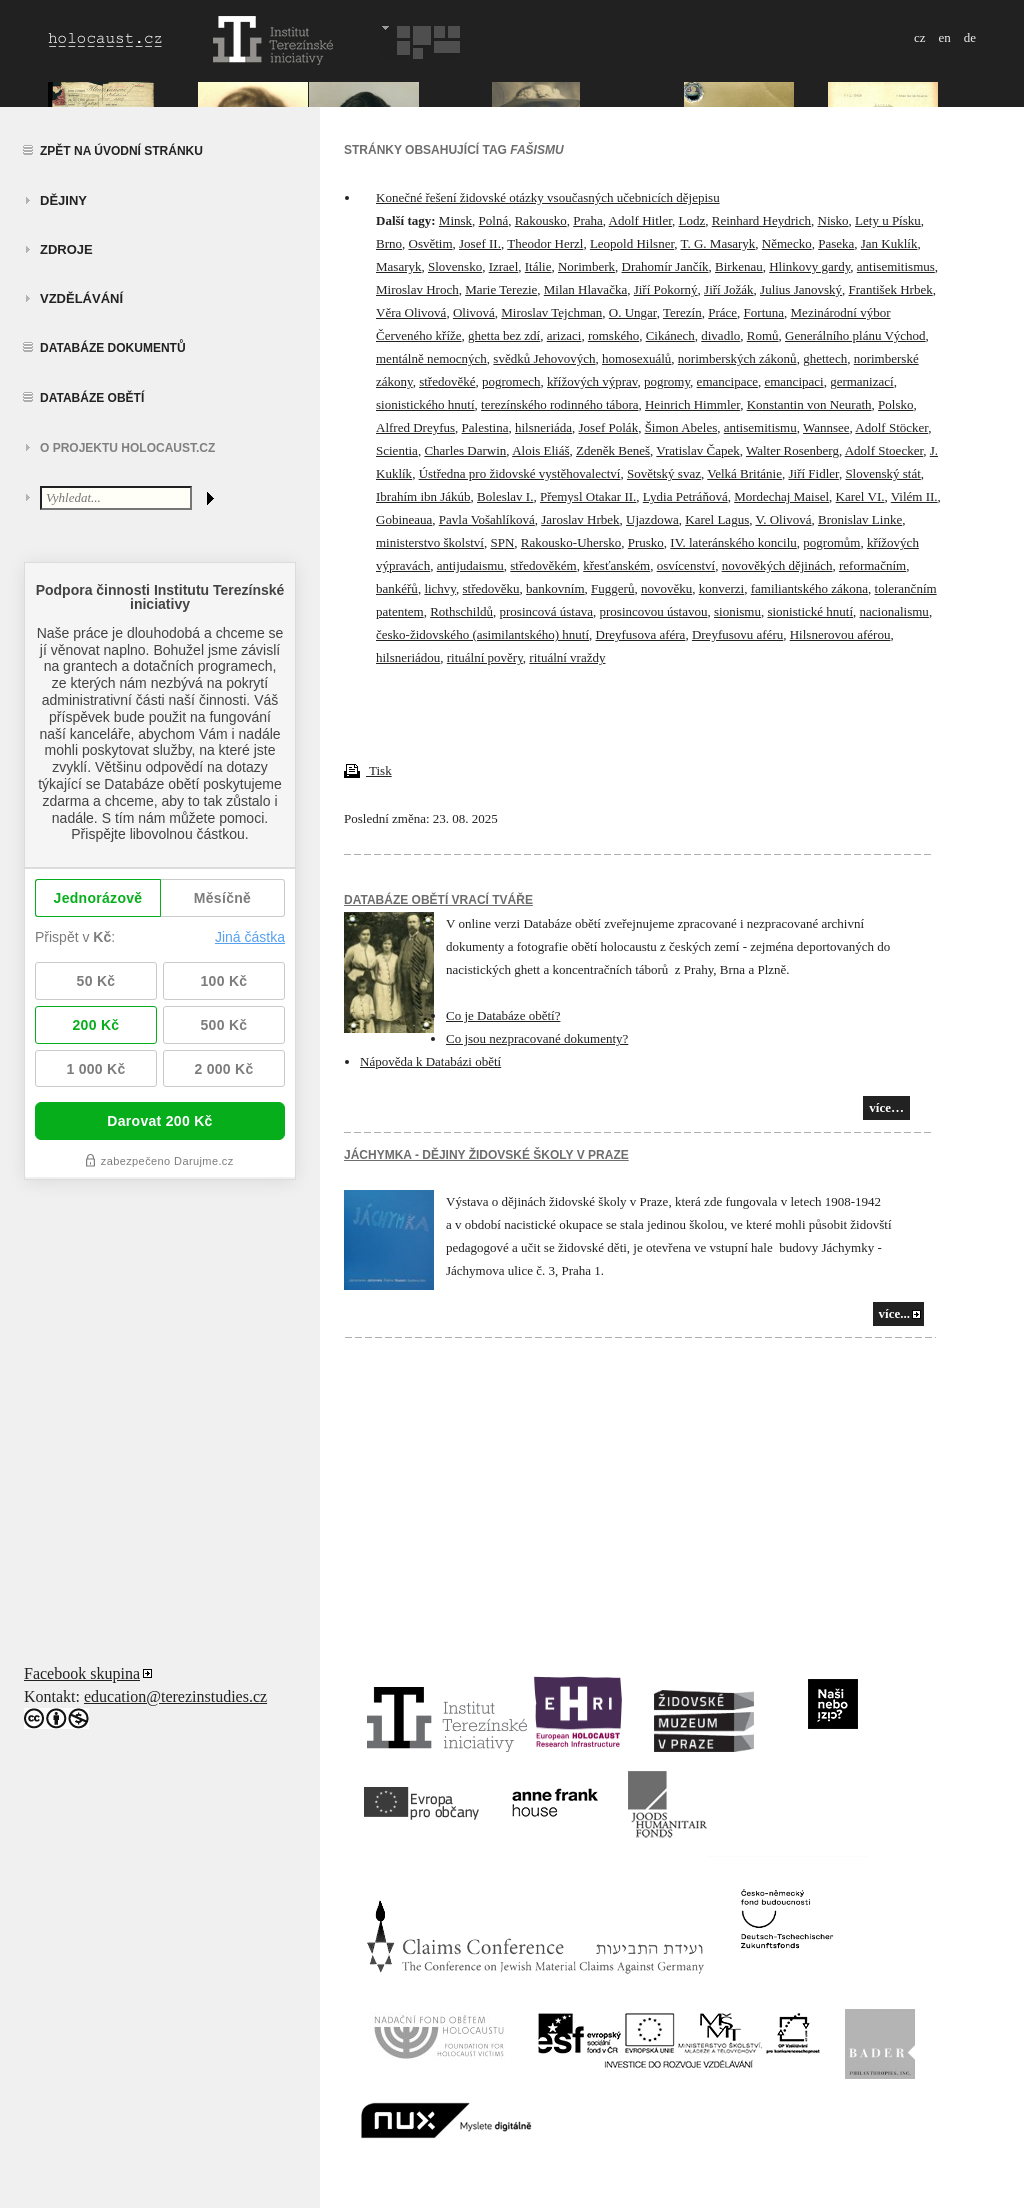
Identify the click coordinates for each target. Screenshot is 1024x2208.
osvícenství (686, 565)
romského (613, 335)
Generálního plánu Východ (855, 335)
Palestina (485, 427)
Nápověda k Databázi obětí (430, 1061)
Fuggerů (612, 588)
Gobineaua (404, 519)
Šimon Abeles (681, 427)
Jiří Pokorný (666, 289)
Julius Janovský (801, 289)
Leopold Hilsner (632, 243)
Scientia (397, 450)
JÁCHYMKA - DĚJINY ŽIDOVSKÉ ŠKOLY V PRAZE (486, 1155)
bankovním (555, 588)
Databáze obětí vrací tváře (438, 900)
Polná (494, 220)
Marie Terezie (501, 289)
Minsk (455, 220)
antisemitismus (896, 266)
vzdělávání (81, 298)
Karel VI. (860, 496)
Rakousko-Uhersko (571, 542)
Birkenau (739, 266)
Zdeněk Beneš (613, 450)
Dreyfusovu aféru (737, 634)
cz (920, 37)
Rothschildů (461, 611)
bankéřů (397, 588)
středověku (491, 588)
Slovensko (455, 266)
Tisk (368, 770)
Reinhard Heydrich (761, 220)
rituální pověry (485, 657)
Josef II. (480, 243)
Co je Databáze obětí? (503, 1015)
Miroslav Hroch (417, 289)
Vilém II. (914, 496)
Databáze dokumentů (113, 348)
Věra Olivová (411, 312)
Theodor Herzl (545, 243)
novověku (666, 588)
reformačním (872, 565)
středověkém (543, 565)
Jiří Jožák (728, 289)
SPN (502, 542)
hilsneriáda (543, 427)
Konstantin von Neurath (809, 404)
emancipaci (793, 381)
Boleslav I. (505, 496)
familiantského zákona (809, 588)
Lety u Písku (888, 220)
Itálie (538, 266)
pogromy (667, 381)
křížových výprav (592, 381)
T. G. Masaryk (717, 243)
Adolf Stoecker (884, 450)
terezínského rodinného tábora (559, 404)
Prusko (646, 542)
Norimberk (586, 266)
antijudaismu (470, 565)
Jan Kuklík (889, 243)
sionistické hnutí (810, 611)
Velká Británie (744, 473)
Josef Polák (609, 427)
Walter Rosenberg (792, 450)
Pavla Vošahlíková (487, 519)
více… (886, 1107)
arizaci (564, 335)
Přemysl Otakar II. (588, 496)
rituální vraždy (567, 657)
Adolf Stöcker (891, 427)
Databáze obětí (92, 398)
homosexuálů (636, 358)
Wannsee (826, 427)
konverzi (721, 588)
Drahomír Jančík (665, 266)
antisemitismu (760, 427)
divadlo (720, 335)
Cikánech (670, 335)
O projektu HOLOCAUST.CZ (127, 448)
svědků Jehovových (544, 358)
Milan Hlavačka (585, 289)
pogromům (831, 542)
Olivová (474, 312)
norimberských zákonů (737, 358)
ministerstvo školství (430, 542)
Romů (763, 335)
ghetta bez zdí (504, 335)
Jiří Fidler (813, 473)
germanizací (862, 381)
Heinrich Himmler (692, 404)
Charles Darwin (465, 450)
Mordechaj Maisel (781, 496)
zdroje (66, 249)
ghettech (825, 358)
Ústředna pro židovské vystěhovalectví (520, 473)
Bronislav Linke (860, 519)
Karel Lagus (717, 519)
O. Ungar (633, 312)
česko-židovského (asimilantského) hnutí (482, 634)
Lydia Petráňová (685, 496)
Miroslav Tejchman (551, 312)
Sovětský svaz (664, 473)
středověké (447, 381)
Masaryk (399, 266)
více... (894, 1313)
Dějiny (63, 200)
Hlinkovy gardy (809, 266)
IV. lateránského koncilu (733, 542)
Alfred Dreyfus (415, 427)
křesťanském (616, 565)
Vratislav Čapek (697, 450)
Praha (588, 220)
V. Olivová (783, 519)
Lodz (692, 220)
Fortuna (764, 312)
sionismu (737, 611)
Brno (389, 243)
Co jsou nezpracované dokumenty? (537, 1038)
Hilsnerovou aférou (840, 634)
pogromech (511, 381)
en (944, 37)
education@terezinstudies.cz (175, 1696)
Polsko (895, 404)
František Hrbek (891, 289)
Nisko (833, 220)
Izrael (504, 266)
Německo (787, 243)
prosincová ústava (547, 611)
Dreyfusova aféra (641, 634)
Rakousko (541, 220)
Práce (722, 312)
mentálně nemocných (431, 358)
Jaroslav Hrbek (580, 519)
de (970, 37)
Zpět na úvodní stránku (121, 151)
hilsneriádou (408, 657)
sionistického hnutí (425, 404)
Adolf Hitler (640, 220)
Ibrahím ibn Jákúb (423, 496)
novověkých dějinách (777, 565)
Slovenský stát (882, 473)
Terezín (682, 312)
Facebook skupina (82, 1673)
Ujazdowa (652, 519)
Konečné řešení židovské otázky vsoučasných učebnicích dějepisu (548, 197)
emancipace (727, 381)
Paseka (836, 243)
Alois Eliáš (540, 450)
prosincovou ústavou (654, 611)
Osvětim (431, 243)
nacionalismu (894, 611)
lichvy (440, 588)
